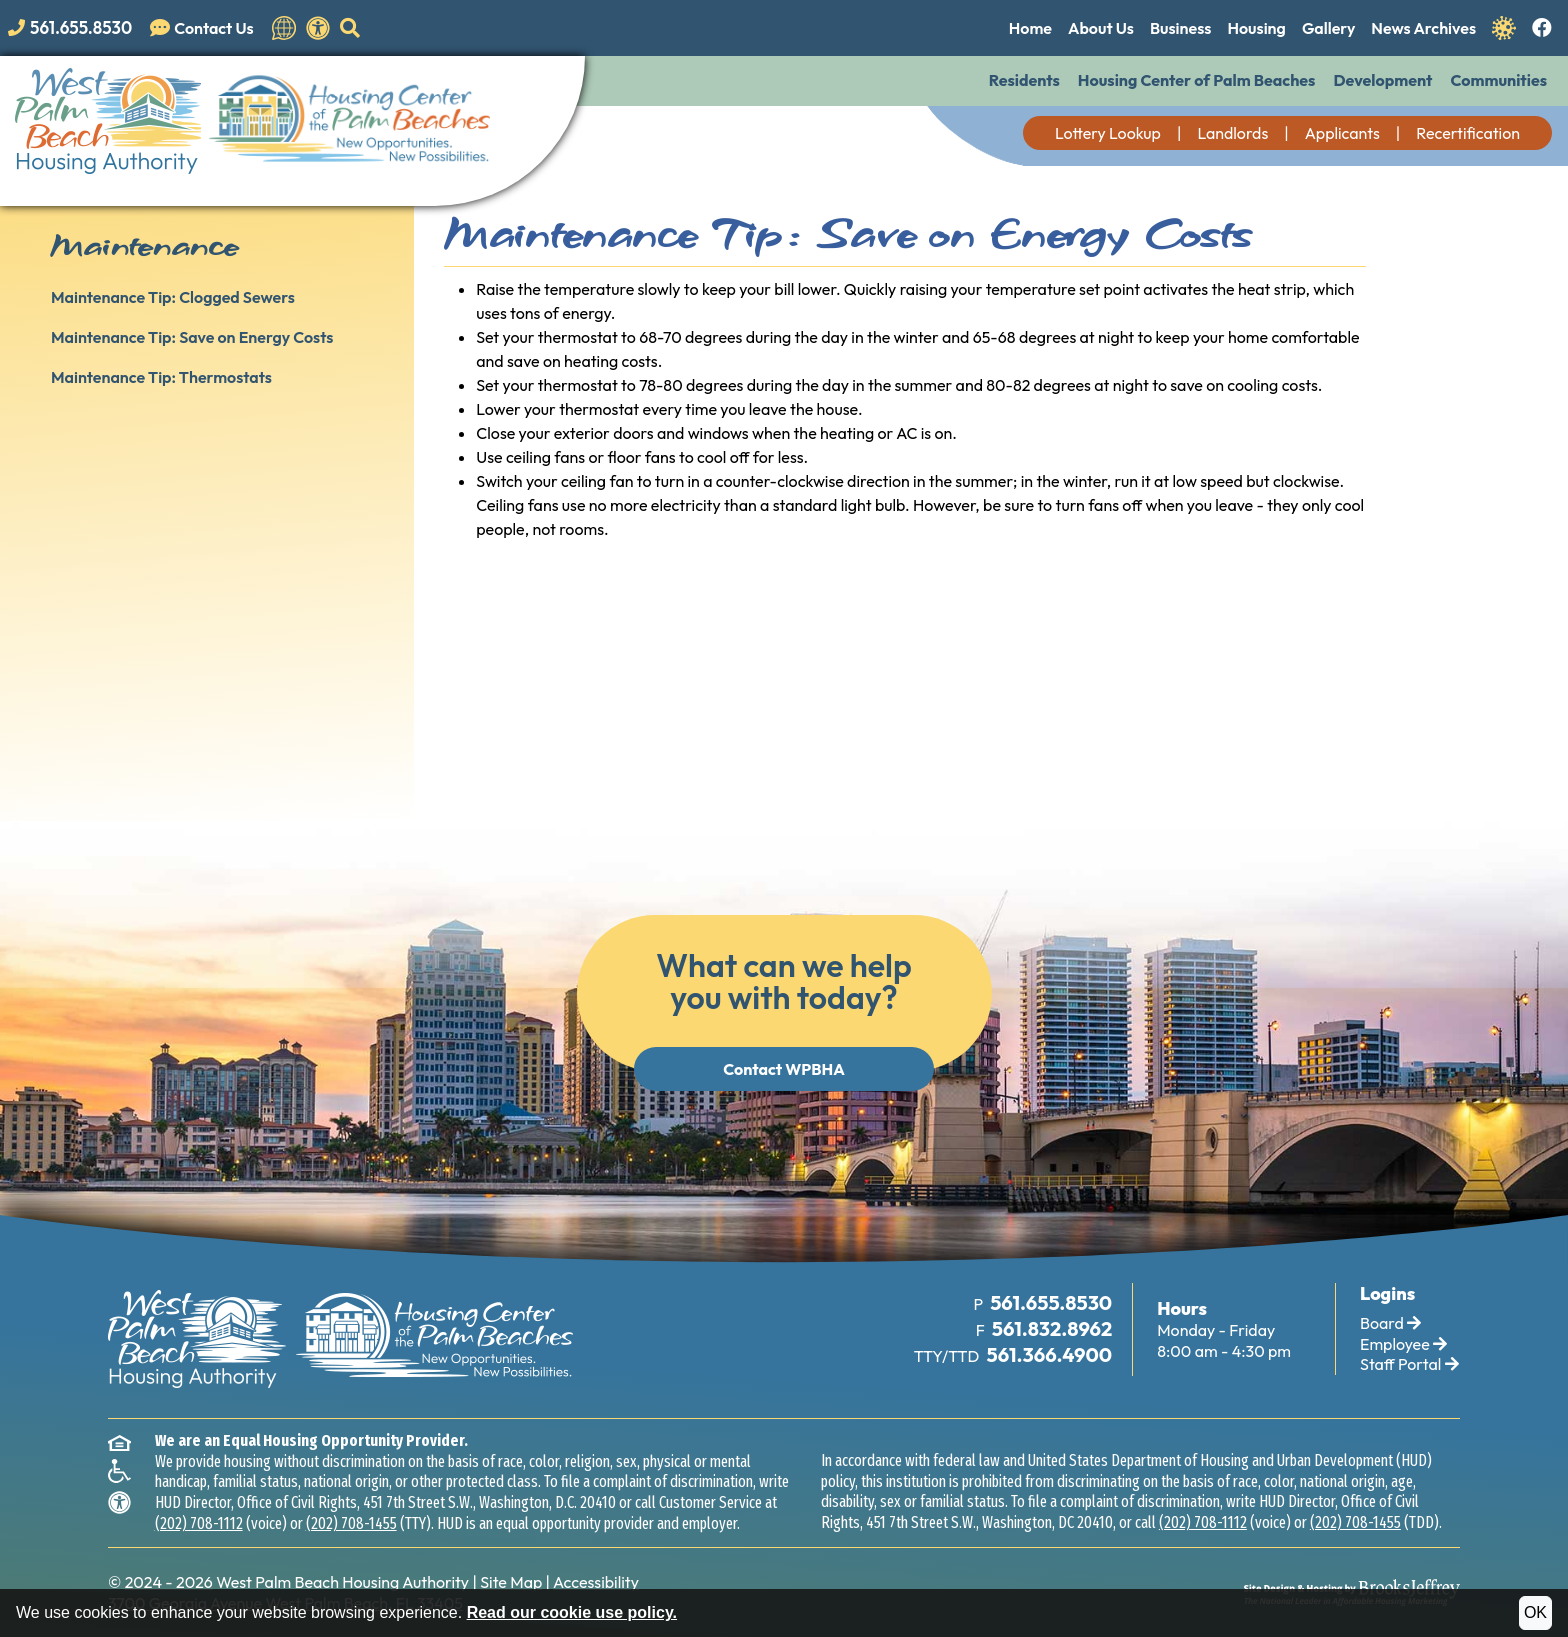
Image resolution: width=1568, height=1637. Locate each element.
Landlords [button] (1232, 133)
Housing (1256, 28)
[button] (350, 28)
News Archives (1423, 28)
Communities (1498, 80)
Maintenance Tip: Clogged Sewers (173, 297)
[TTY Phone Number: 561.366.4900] (1048, 1356)
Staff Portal (1409, 1364)
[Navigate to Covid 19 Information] (1504, 26)
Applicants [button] (1342, 133)
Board (1390, 1323)
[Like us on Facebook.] (1542, 29)
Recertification (1468, 133)
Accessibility (596, 1582)
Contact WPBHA (784, 1069)
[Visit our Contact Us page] (206, 28)
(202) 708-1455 (351, 1523)
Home (1030, 28)
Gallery (1328, 28)
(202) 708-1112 (199, 1523)
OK (1535, 1612)
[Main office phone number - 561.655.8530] (74, 27)
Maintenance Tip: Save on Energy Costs (192, 337)
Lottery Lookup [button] (1108, 133)
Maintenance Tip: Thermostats (161, 377)
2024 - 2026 (169, 1582)
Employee (1403, 1344)
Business (1180, 28)
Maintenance (144, 246)
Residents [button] (1024, 80)
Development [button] (1382, 80)
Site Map (511, 1582)
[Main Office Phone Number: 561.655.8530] (1049, 1304)
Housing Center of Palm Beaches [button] (1197, 80)
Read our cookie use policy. (572, 1612)
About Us (1101, 28)
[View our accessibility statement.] (318, 28)
